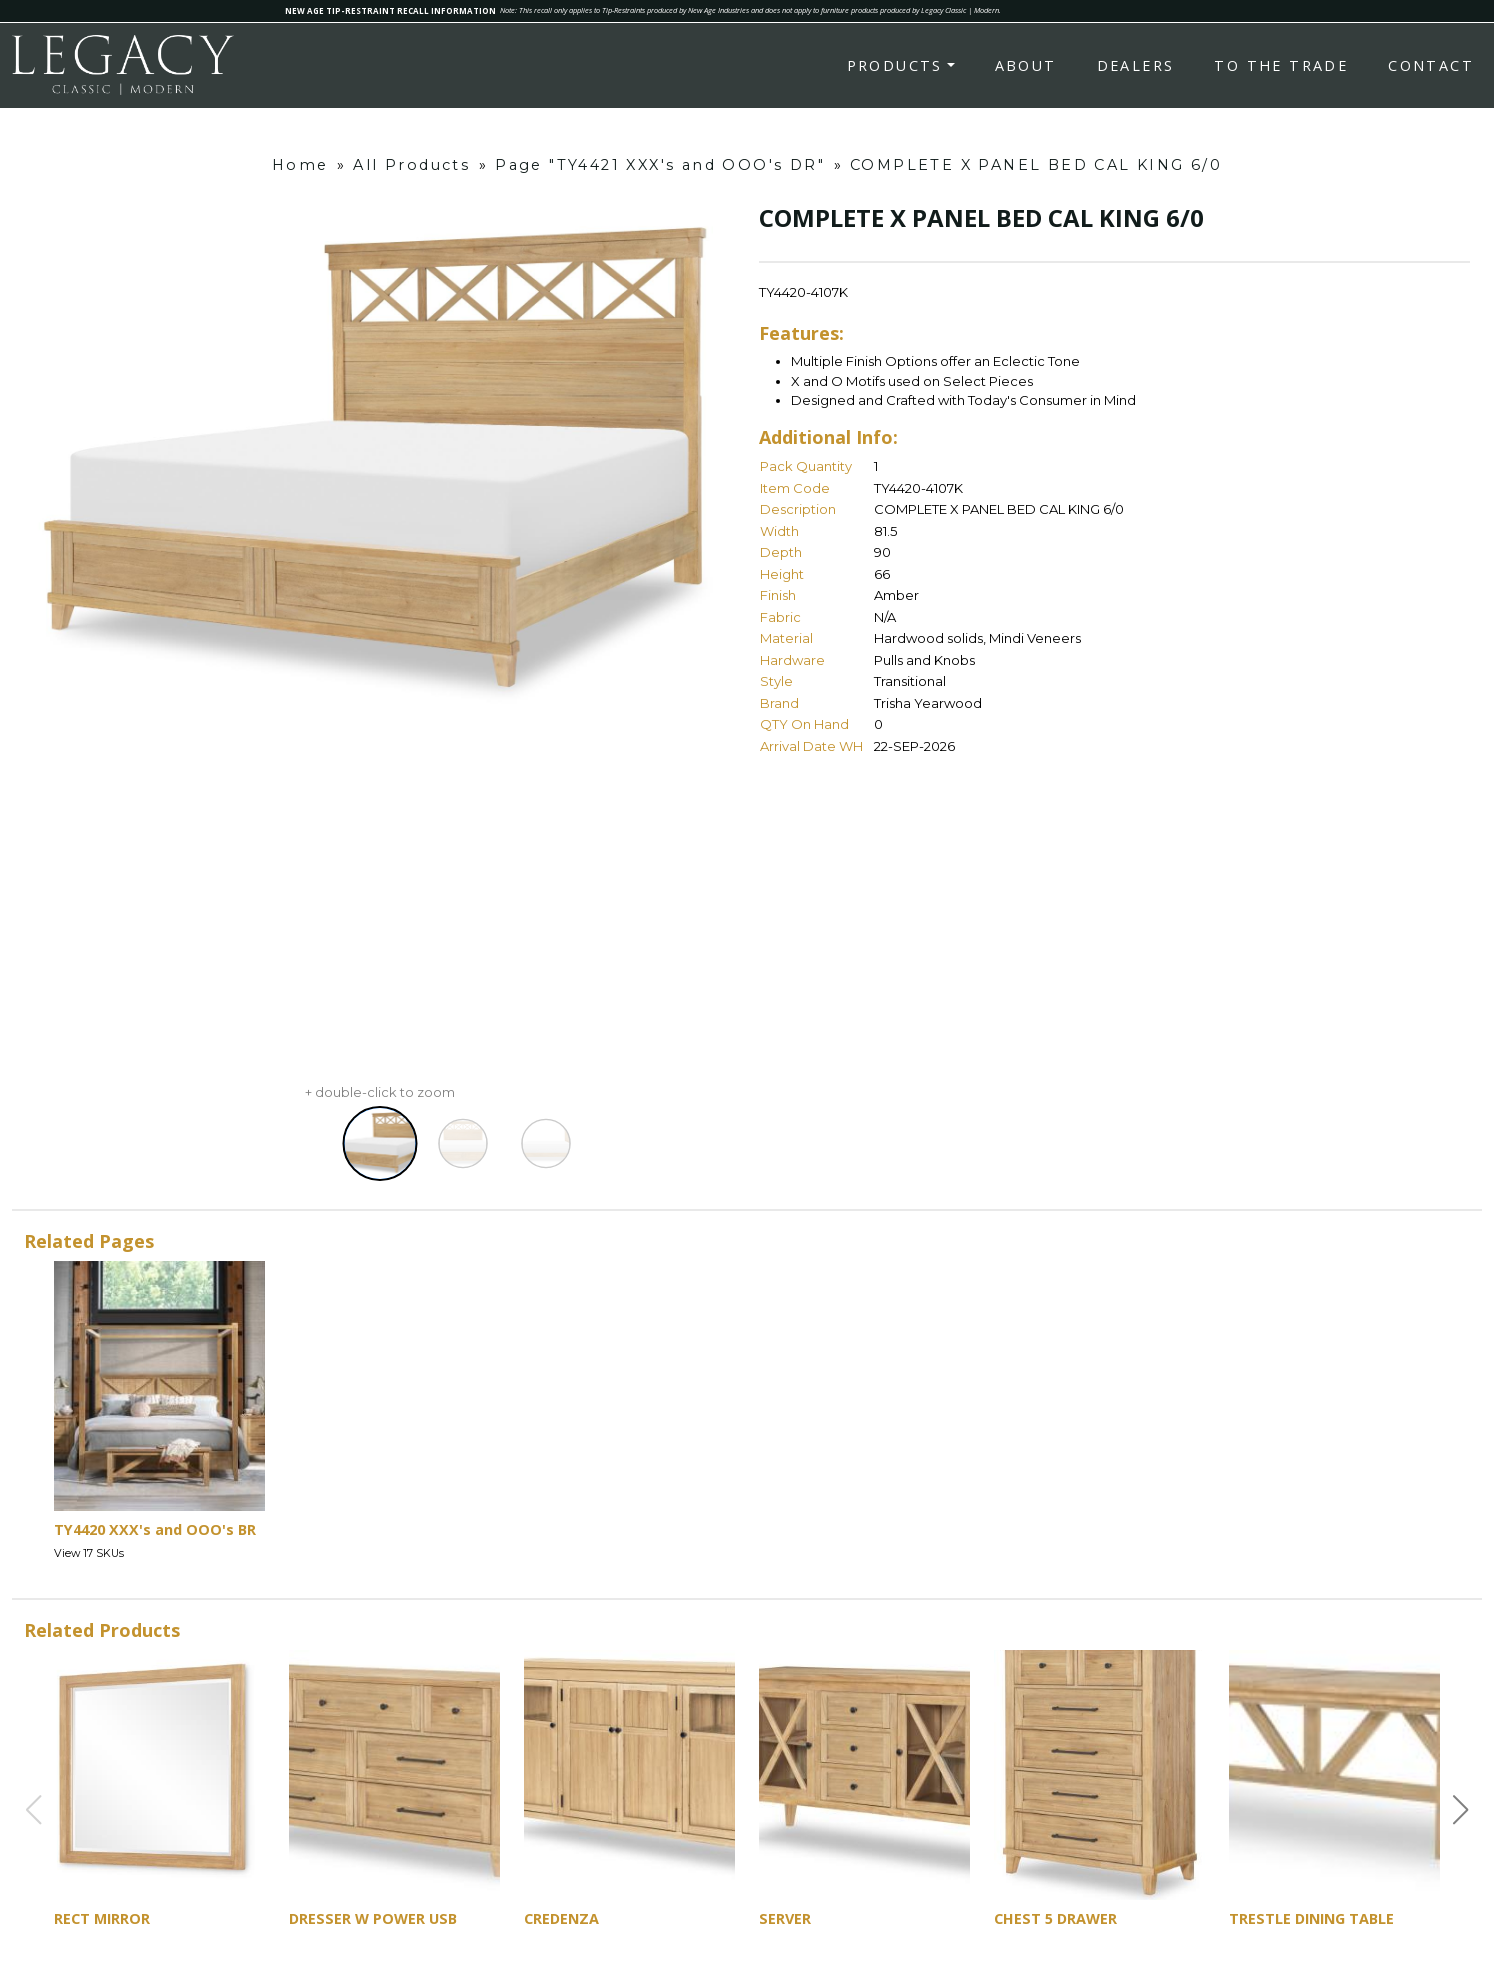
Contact (1431, 65)
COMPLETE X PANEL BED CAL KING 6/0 (1036, 165)
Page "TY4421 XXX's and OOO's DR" (660, 165)
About (1026, 65)
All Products (411, 165)
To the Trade (1281, 65)
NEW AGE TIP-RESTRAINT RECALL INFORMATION (390, 10)
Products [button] (895, 65)
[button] (1461, 1810)
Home (300, 165)
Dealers (1136, 65)
